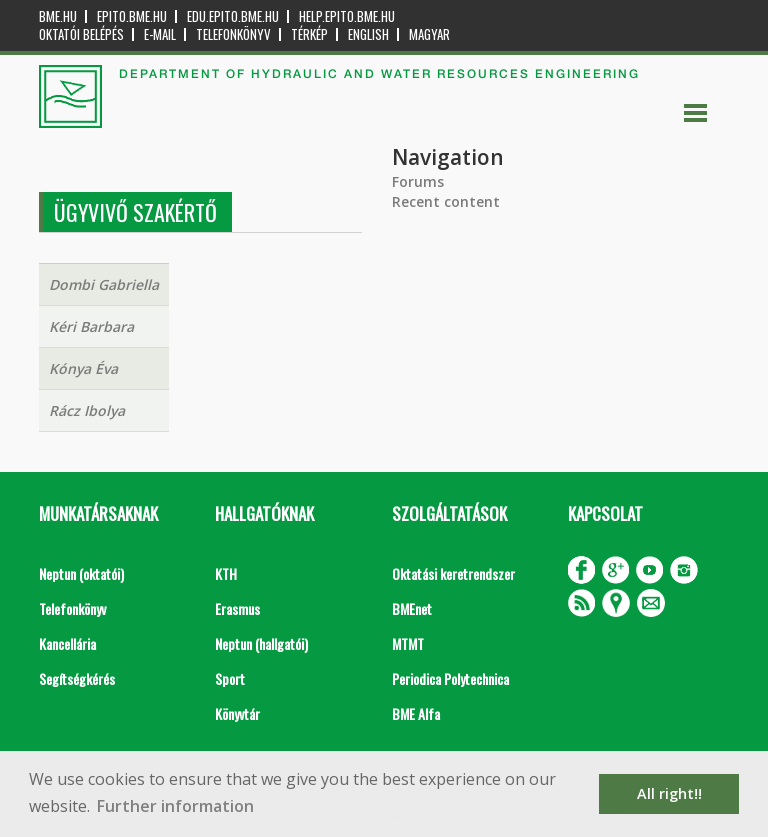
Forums (418, 181)
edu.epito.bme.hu (233, 16)
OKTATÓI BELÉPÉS (81, 34)
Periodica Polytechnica (450, 678)
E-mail (160, 34)
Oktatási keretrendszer (453, 573)
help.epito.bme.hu (347, 16)
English (368, 34)
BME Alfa (416, 713)
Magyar (429, 34)
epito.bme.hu (132, 16)
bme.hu (58, 16)
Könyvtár (237, 713)
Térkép (309, 34)
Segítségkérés (77, 678)
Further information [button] (175, 806)
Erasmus (237, 608)
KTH (226, 573)
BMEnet (412, 608)
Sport (230, 678)
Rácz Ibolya (87, 410)
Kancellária (67, 643)
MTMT (408, 643)
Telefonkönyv (233, 34)
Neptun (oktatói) (81, 573)
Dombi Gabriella (104, 284)
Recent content (446, 201)
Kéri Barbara (91, 326)
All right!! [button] (669, 793)
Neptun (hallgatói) (261, 643)
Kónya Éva (83, 368)
